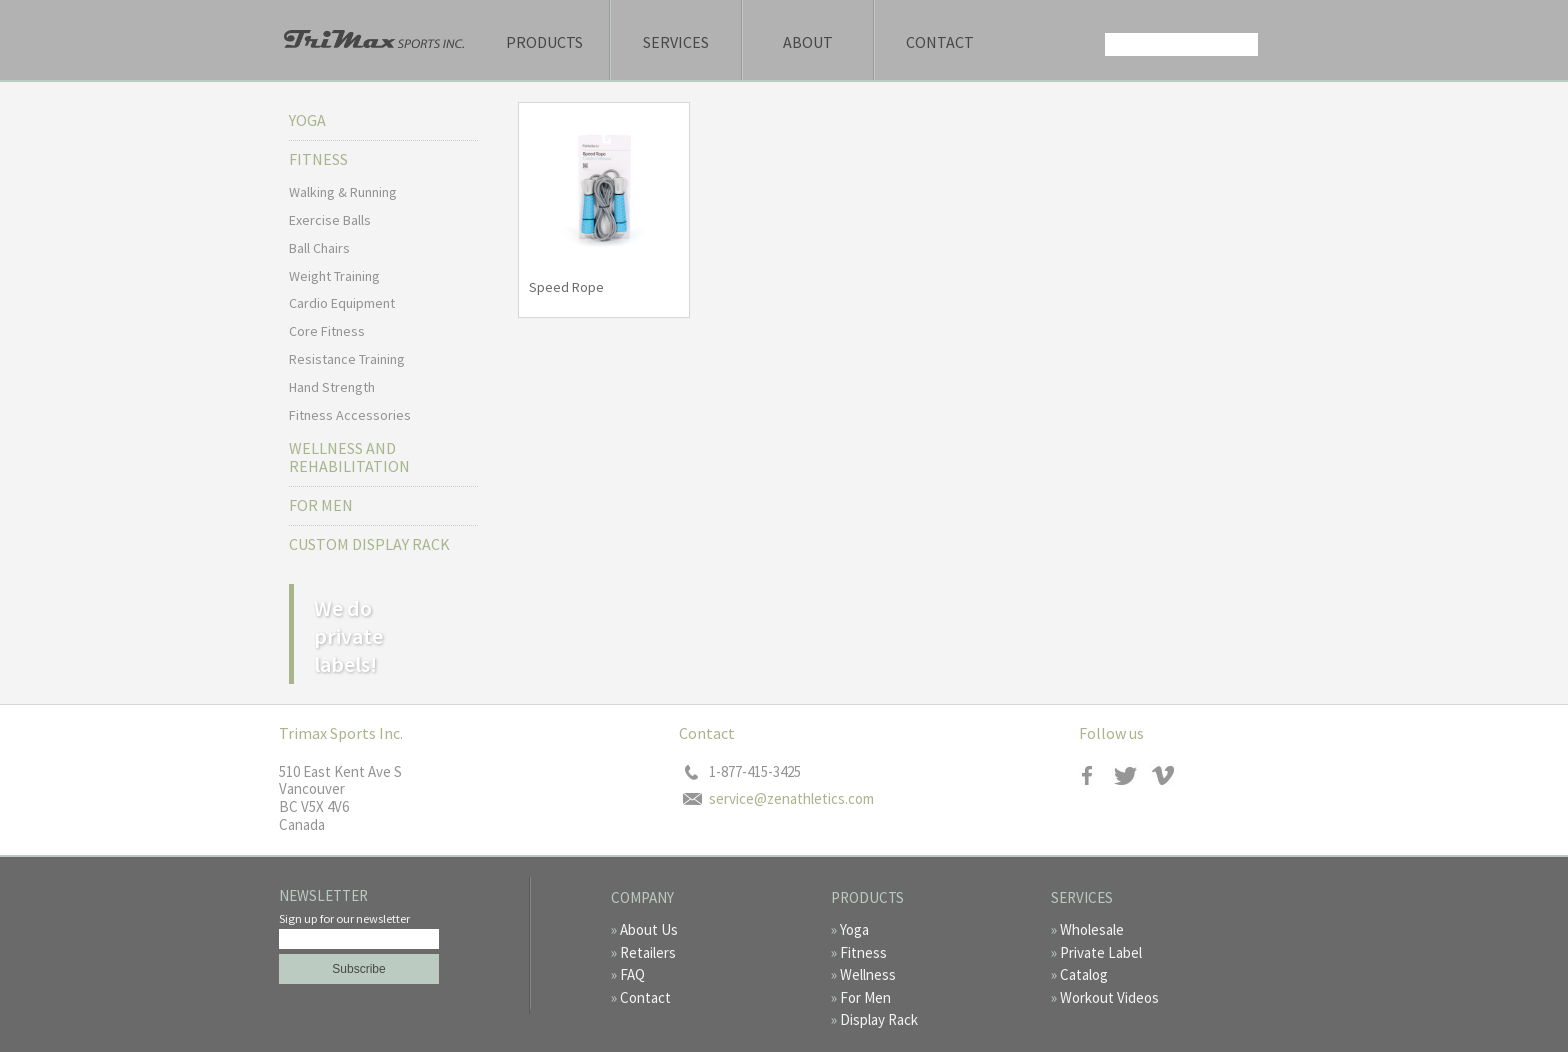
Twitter (1131, 775)
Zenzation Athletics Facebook (1096, 775)
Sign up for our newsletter (344, 918)
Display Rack (879, 1019)
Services (676, 42)
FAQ (632, 974)
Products (544, 42)
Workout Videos (1109, 997)
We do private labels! (348, 636)
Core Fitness (327, 331)
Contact (940, 42)
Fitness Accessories (350, 415)
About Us (649, 929)
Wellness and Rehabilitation (349, 457)
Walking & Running (343, 192)
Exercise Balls (330, 220)
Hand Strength (332, 387)
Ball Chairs (319, 248)
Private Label (1101, 952)
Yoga (307, 120)
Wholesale (1092, 929)
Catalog (1084, 974)
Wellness (868, 974)
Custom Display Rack (369, 544)
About (808, 42)
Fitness (863, 952)
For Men (321, 505)
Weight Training (334, 276)
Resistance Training (347, 359)
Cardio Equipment (342, 303)
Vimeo (1166, 775)
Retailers (648, 952)
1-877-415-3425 (755, 772)
